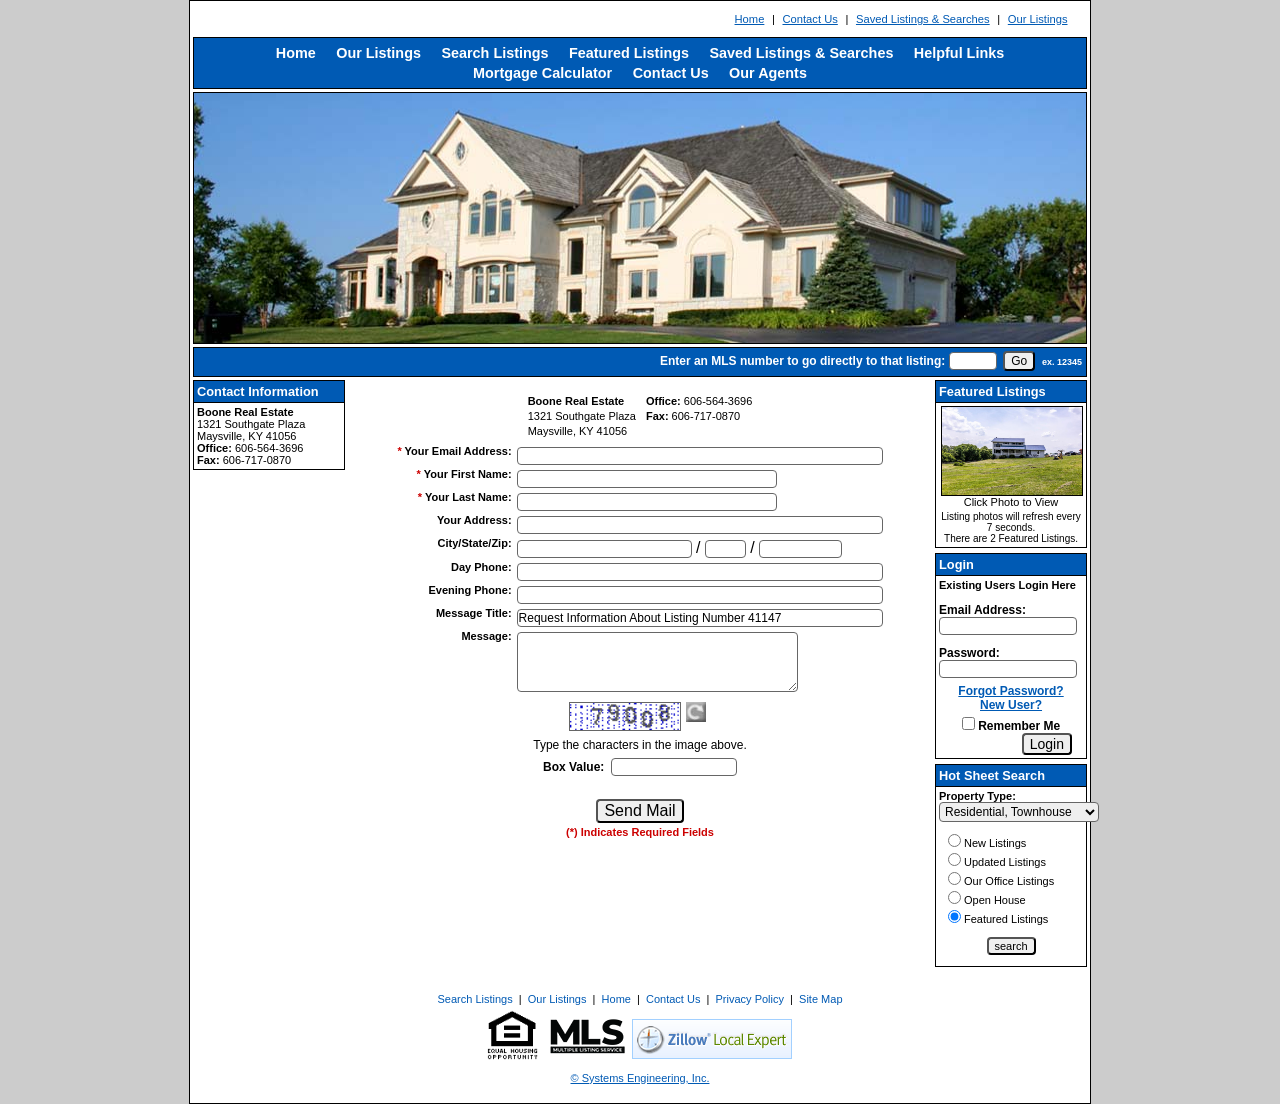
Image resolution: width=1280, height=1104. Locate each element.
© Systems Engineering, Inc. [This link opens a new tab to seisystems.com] (640, 1078)
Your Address (474, 520)
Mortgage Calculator (542, 73)
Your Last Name (468, 497)
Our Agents (768, 73)
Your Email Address (458, 451)
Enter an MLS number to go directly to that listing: (802, 361)
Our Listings (1038, 19)
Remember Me (1011, 726)
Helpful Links (959, 53)
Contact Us (809, 19)
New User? (1011, 705)
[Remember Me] (968, 723)
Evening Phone (469, 590)
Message (486, 636)
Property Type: (977, 796)
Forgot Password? (1010, 691)
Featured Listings (629, 53)
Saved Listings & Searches (923, 19)
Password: (969, 653)
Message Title (474, 613)
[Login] (1047, 744)
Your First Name (468, 474)
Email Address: (982, 610)
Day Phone (481, 567)
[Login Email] (1008, 626)
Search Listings (494, 53)
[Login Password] (1008, 669)
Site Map (820, 999)
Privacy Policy (750, 999)
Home (750, 19)
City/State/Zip (475, 543)
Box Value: (573, 767)
